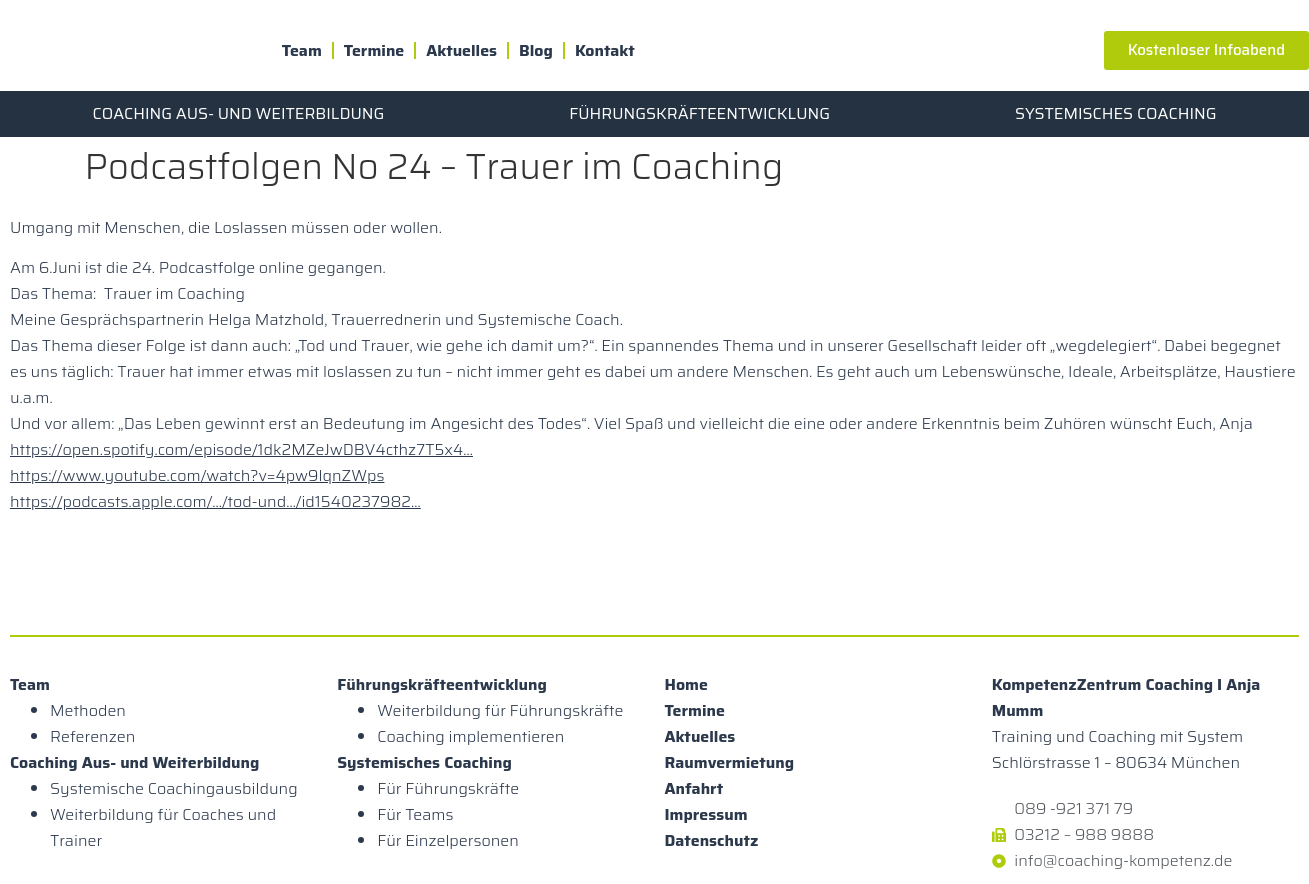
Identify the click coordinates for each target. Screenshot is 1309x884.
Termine (374, 50)
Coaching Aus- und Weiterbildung (238, 113)
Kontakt (605, 50)
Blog (536, 50)
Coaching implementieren (470, 736)
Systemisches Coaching (1116, 113)
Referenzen (92, 736)
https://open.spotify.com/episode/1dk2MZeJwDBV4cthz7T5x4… (241, 449)
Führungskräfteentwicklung (699, 113)
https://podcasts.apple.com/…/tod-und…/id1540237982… (215, 501)
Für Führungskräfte (448, 788)
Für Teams (415, 814)
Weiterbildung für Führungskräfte (500, 710)
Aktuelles (461, 50)
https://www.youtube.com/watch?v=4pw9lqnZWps (197, 475)
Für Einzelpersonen (448, 840)
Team (302, 50)
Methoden (88, 710)
